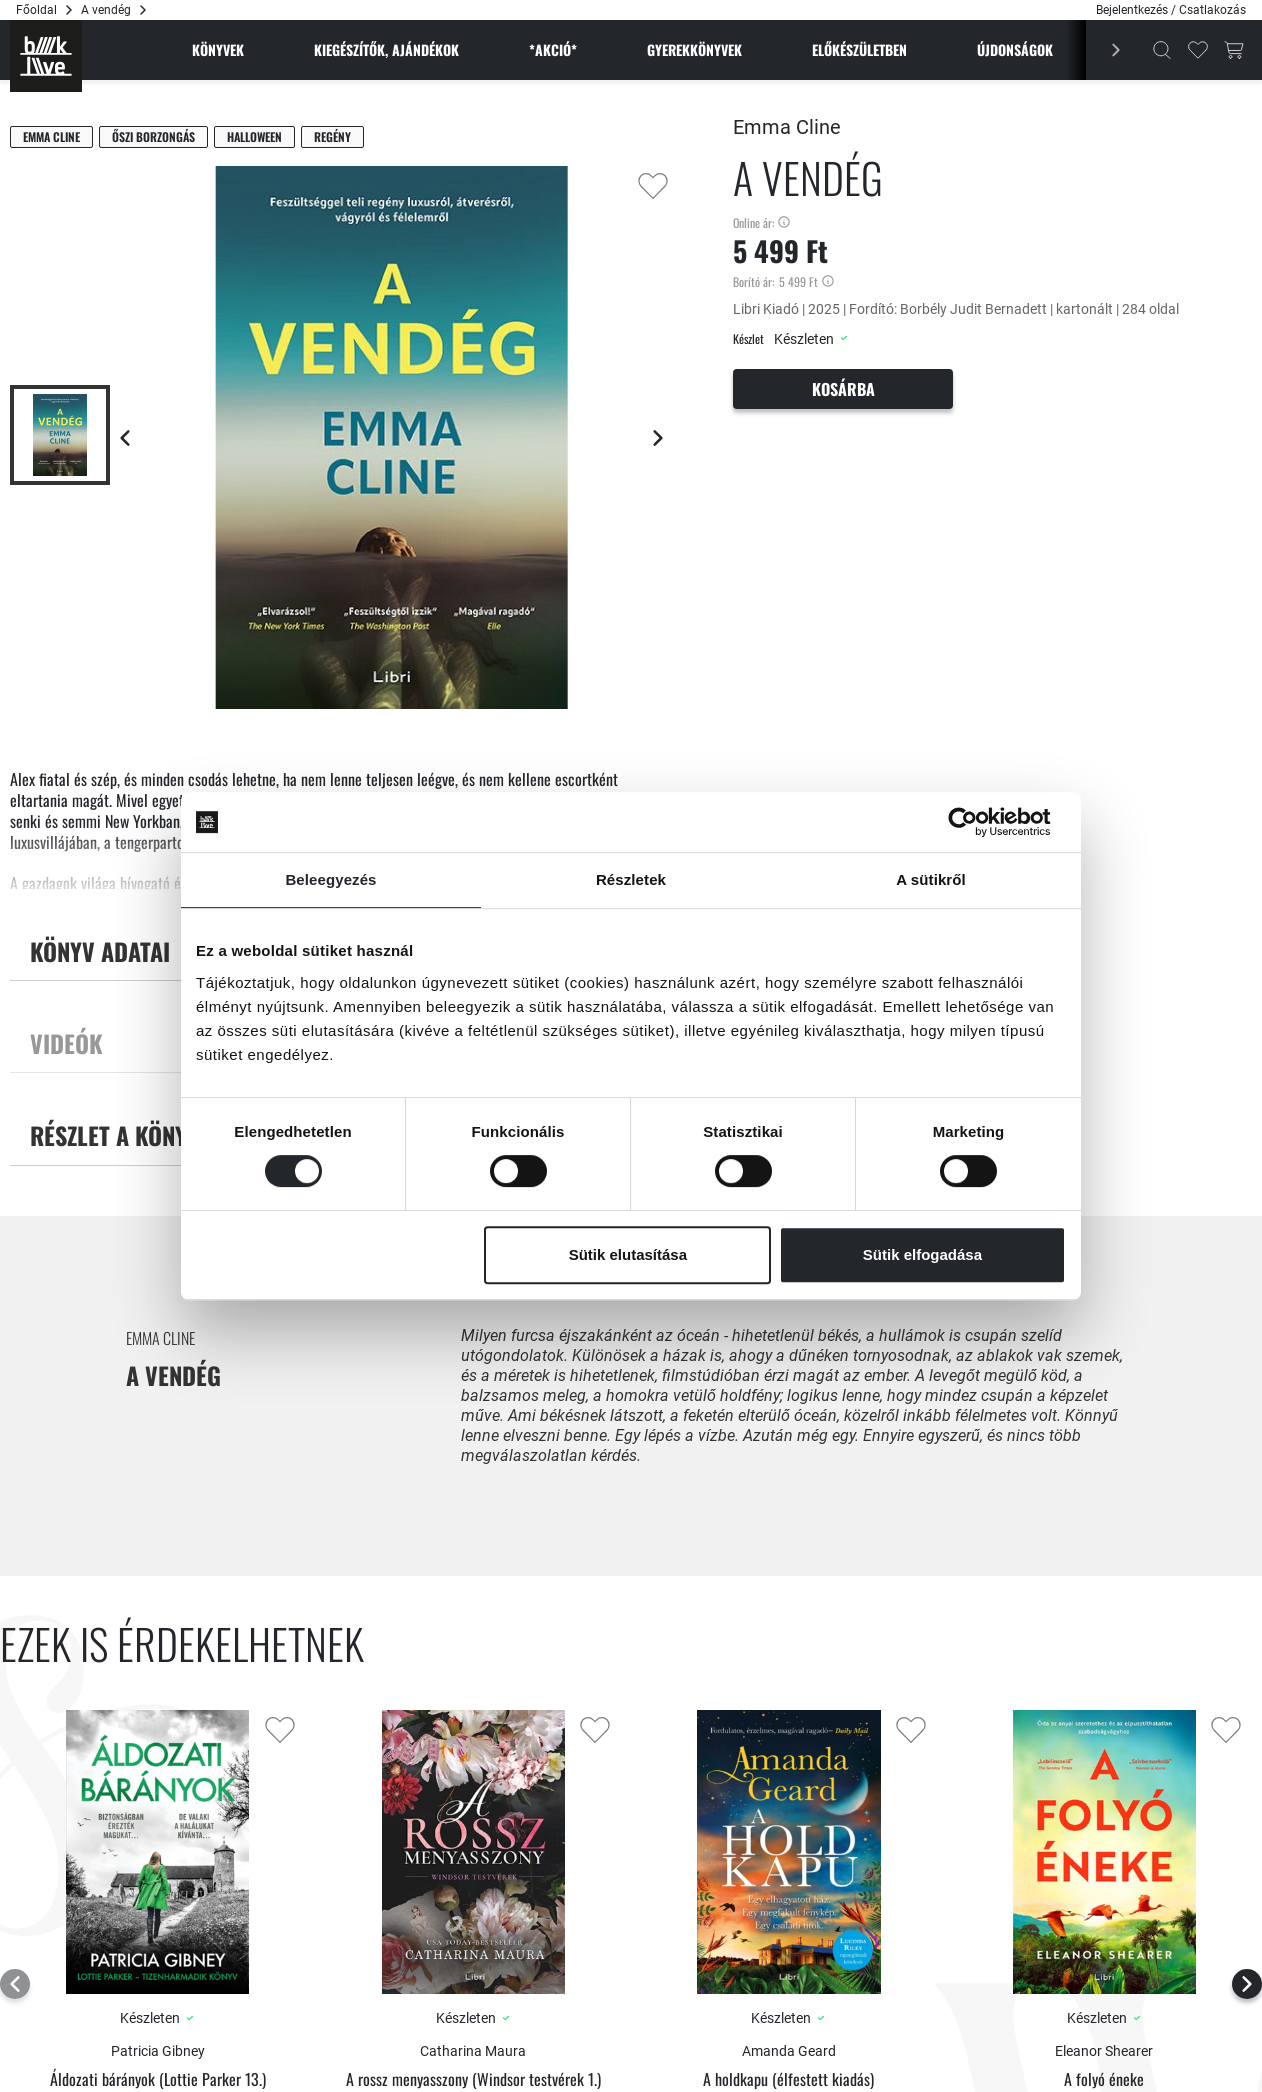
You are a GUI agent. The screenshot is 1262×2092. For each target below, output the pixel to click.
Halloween (254, 136)
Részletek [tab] (631, 879)
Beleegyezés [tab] (330, 879)
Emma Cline (787, 127)
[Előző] (1105, 50)
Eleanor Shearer (1104, 2051)
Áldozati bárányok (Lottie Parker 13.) (158, 2079)
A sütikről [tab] (931, 879)
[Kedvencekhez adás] (653, 186)
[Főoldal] (46, 56)
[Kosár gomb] (1234, 50)
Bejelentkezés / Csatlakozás (1171, 10)
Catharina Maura (473, 2051)
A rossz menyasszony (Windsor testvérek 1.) (473, 2079)
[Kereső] (1162, 50)
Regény (332, 136)
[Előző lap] (125, 438)
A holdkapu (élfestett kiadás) (788, 2079)
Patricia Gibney (158, 2051)
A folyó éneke (1104, 2079)
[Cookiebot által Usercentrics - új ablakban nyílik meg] (978, 822)
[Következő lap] (658, 438)
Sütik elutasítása (628, 1254)
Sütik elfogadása (922, 1254)
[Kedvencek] (1198, 50)
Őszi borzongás (153, 136)
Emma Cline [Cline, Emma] (51, 136)
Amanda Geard (789, 2051)
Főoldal (36, 10)
